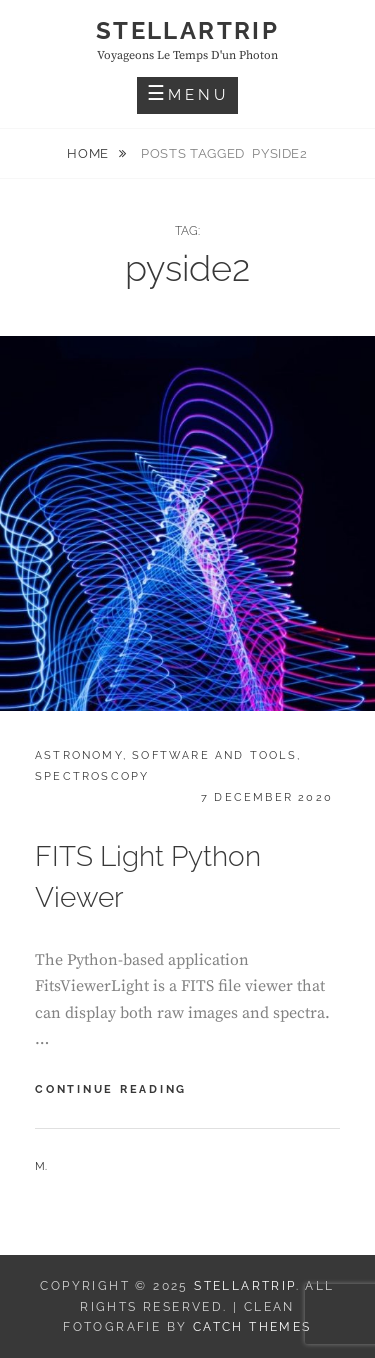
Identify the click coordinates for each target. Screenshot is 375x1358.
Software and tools (214, 755)
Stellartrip (187, 30)
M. (41, 1166)
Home (89, 153)
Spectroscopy (92, 776)
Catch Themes (252, 1327)
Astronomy (79, 755)
